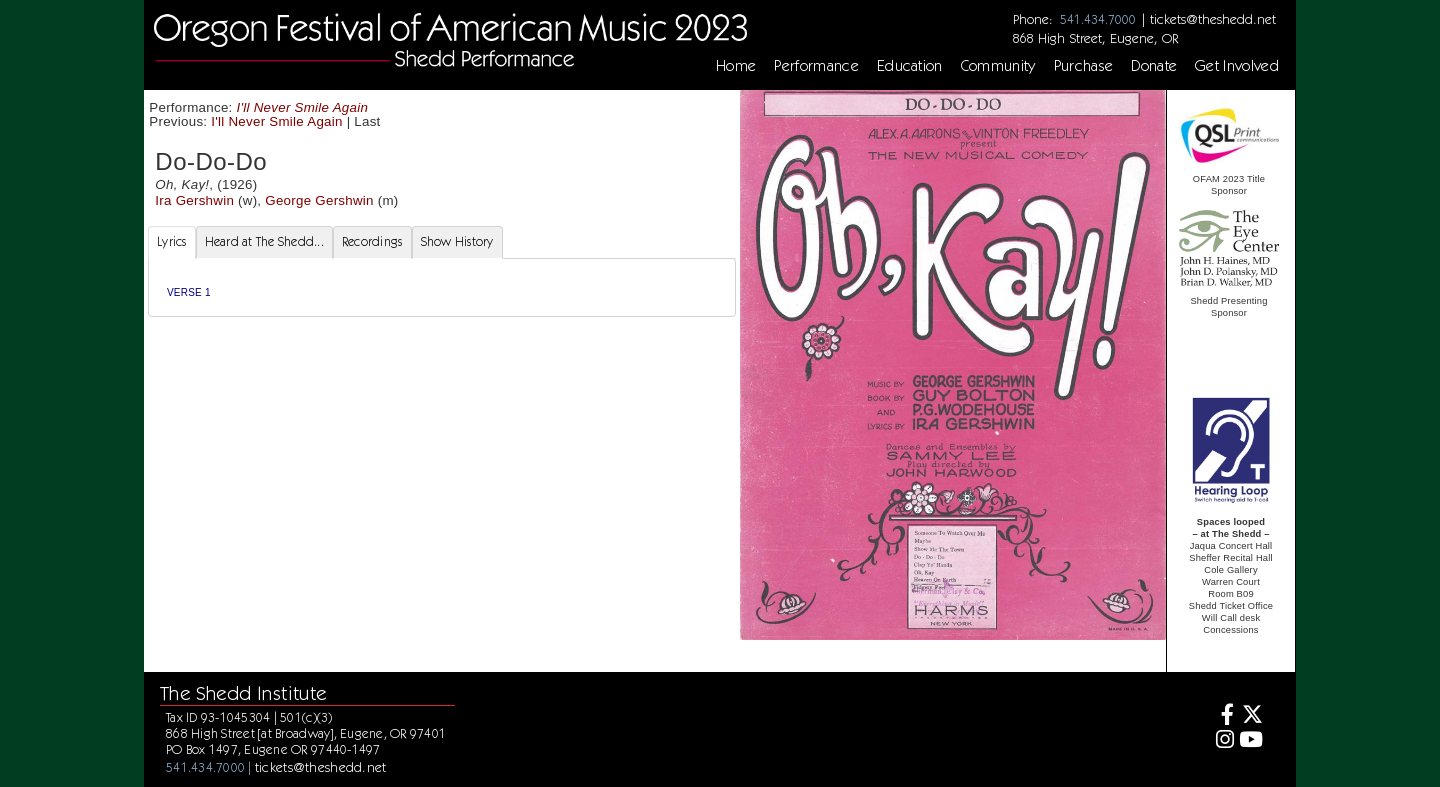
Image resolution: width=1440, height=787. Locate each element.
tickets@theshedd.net (1213, 19)
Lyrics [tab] (172, 241)
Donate (1154, 66)
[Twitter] (1251, 716)
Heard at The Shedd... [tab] (264, 241)
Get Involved (1237, 66)
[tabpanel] (442, 287)
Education (910, 66)
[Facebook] (1222, 716)
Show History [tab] (457, 241)
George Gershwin (319, 200)
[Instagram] (1222, 741)
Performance (816, 66)
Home (736, 66)
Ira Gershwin (194, 200)
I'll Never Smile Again (303, 107)
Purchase (1084, 66)
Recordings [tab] (372, 241)
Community (998, 66)
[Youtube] (1251, 741)
